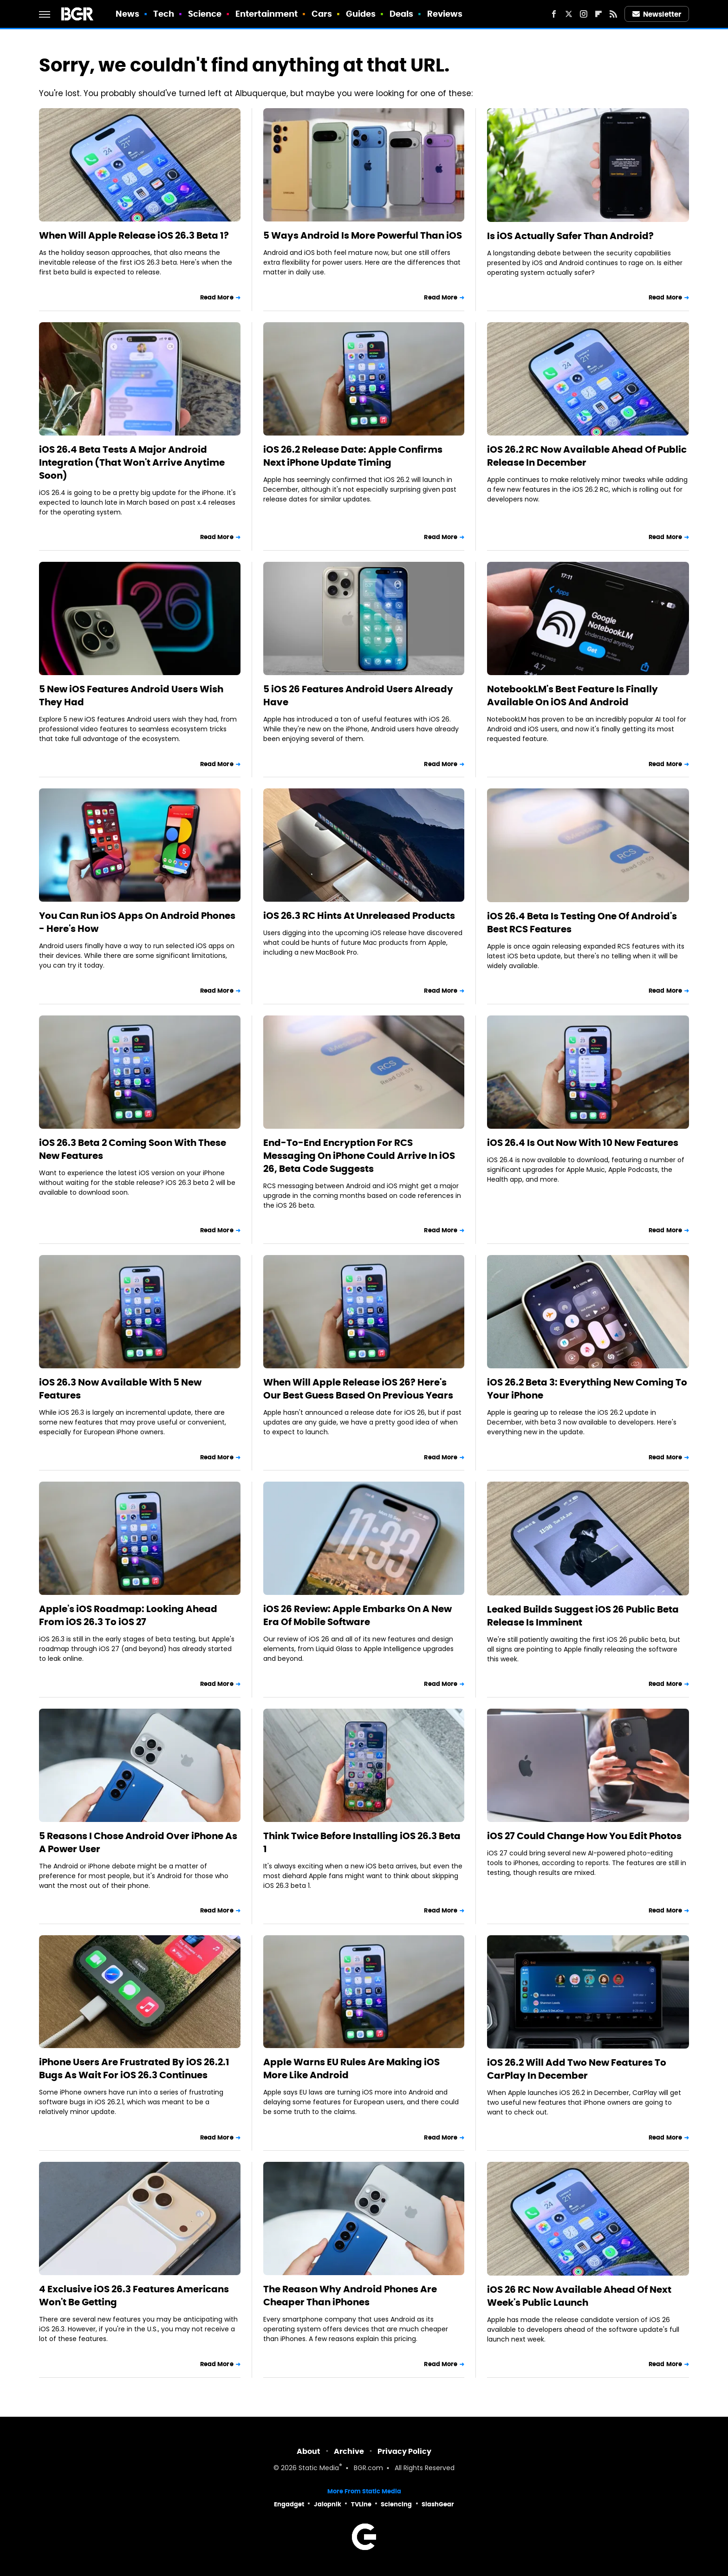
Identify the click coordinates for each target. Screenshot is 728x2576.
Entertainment (266, 13)
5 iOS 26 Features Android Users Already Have (358, 695)
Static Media (319, 2468)
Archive (349, 2451)
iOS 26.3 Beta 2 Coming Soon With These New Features (132, 1149)
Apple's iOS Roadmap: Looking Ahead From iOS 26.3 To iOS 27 (128, 1615)
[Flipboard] (598, 14)
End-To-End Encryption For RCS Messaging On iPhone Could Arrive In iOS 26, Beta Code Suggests (359, 1156)
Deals (402, 13)
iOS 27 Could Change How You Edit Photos (584, 1836)
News (127, 13)
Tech (163, 13)
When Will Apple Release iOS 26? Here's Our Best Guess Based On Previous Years (358, 1388)
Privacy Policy (404, 2451)
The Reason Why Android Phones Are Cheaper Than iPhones (350, 2295)
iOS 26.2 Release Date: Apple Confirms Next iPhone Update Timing (352, 455)
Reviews (445, 13)
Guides (361, 13)
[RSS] (613, 14)
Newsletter (657, 14)
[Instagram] (583, 14)
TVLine (361, 2504)
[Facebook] (554, 14)
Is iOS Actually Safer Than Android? (570, 236)
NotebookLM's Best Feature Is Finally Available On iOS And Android (572, 695)
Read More (217, 297)
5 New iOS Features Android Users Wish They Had (131, 695)
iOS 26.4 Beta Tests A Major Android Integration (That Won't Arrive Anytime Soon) (132, 462)
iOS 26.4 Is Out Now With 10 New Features (582, 1143)
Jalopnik (327, 2504)
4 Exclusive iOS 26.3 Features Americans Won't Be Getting (134, 2295)
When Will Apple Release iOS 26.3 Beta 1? (134, 235)
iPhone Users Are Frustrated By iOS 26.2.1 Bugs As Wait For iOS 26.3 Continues (134, 2068)
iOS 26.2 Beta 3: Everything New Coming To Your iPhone (587, 1388)
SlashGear (438, 2504)
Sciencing (396, 2504)
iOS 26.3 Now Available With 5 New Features (120, 1388)
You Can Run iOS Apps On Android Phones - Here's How (137, 922)
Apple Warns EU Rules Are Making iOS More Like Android (351, 2068)
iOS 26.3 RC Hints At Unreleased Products (359, 916)
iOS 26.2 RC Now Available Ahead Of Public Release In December (587, 455)
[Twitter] (568, 14)
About (308, 2451)
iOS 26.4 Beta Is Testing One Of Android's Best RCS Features (582, 922)
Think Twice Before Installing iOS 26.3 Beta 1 (362, 1842)
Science (205, 13)
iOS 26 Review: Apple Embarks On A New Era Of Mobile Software (357, 1615)
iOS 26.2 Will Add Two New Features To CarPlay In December (576, 2069)
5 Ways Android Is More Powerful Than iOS (362, 235)
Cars (322, 13)
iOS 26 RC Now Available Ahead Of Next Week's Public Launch (579, 2296)
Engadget (289, 2504)
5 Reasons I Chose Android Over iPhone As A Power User (138, 1842)
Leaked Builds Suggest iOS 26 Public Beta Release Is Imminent (583, 1615)
